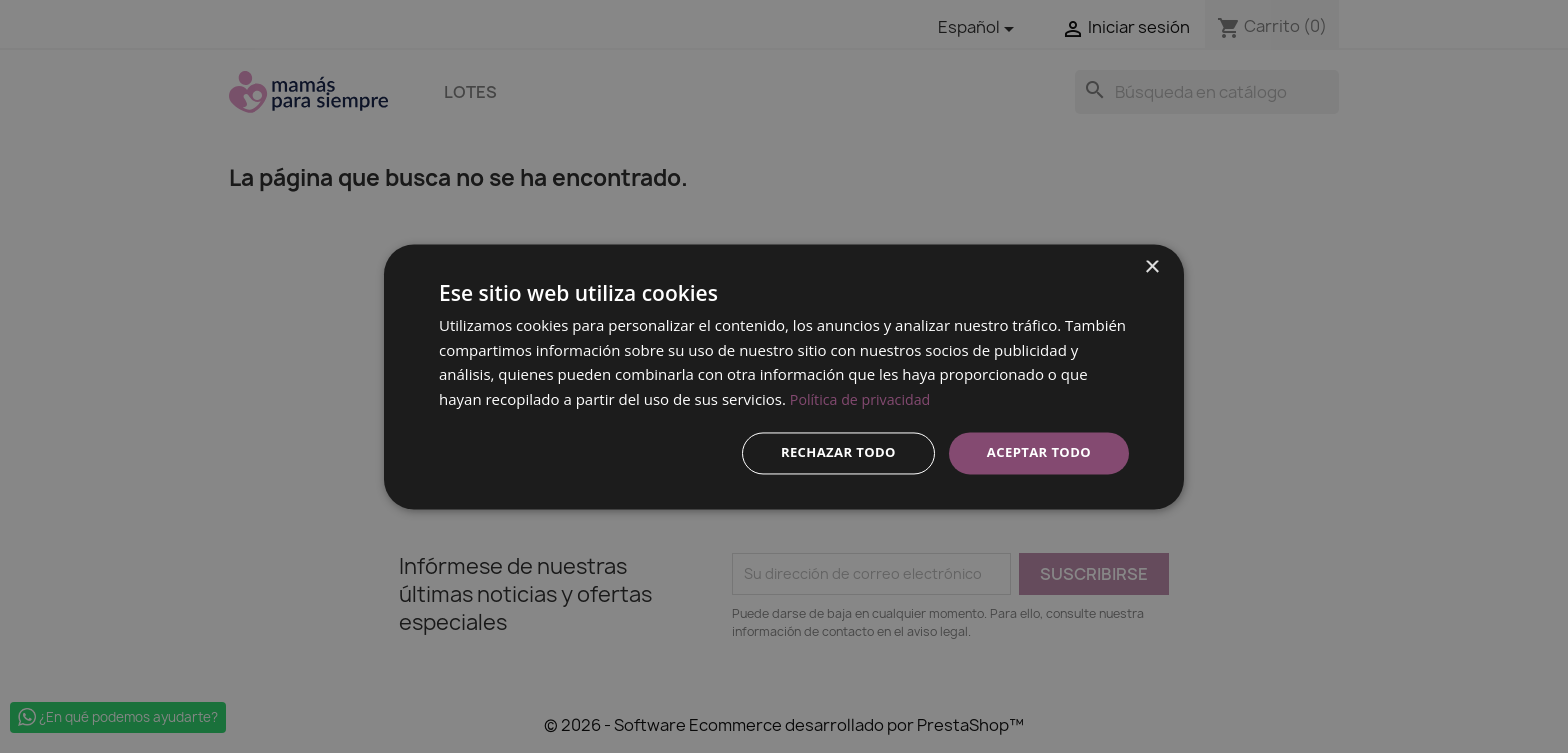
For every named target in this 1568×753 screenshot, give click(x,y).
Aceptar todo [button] (1035, 452)
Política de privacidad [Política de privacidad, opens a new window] (864, 398)
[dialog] (784, 376)
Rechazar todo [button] (827, 452)
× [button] (1151, 265)
